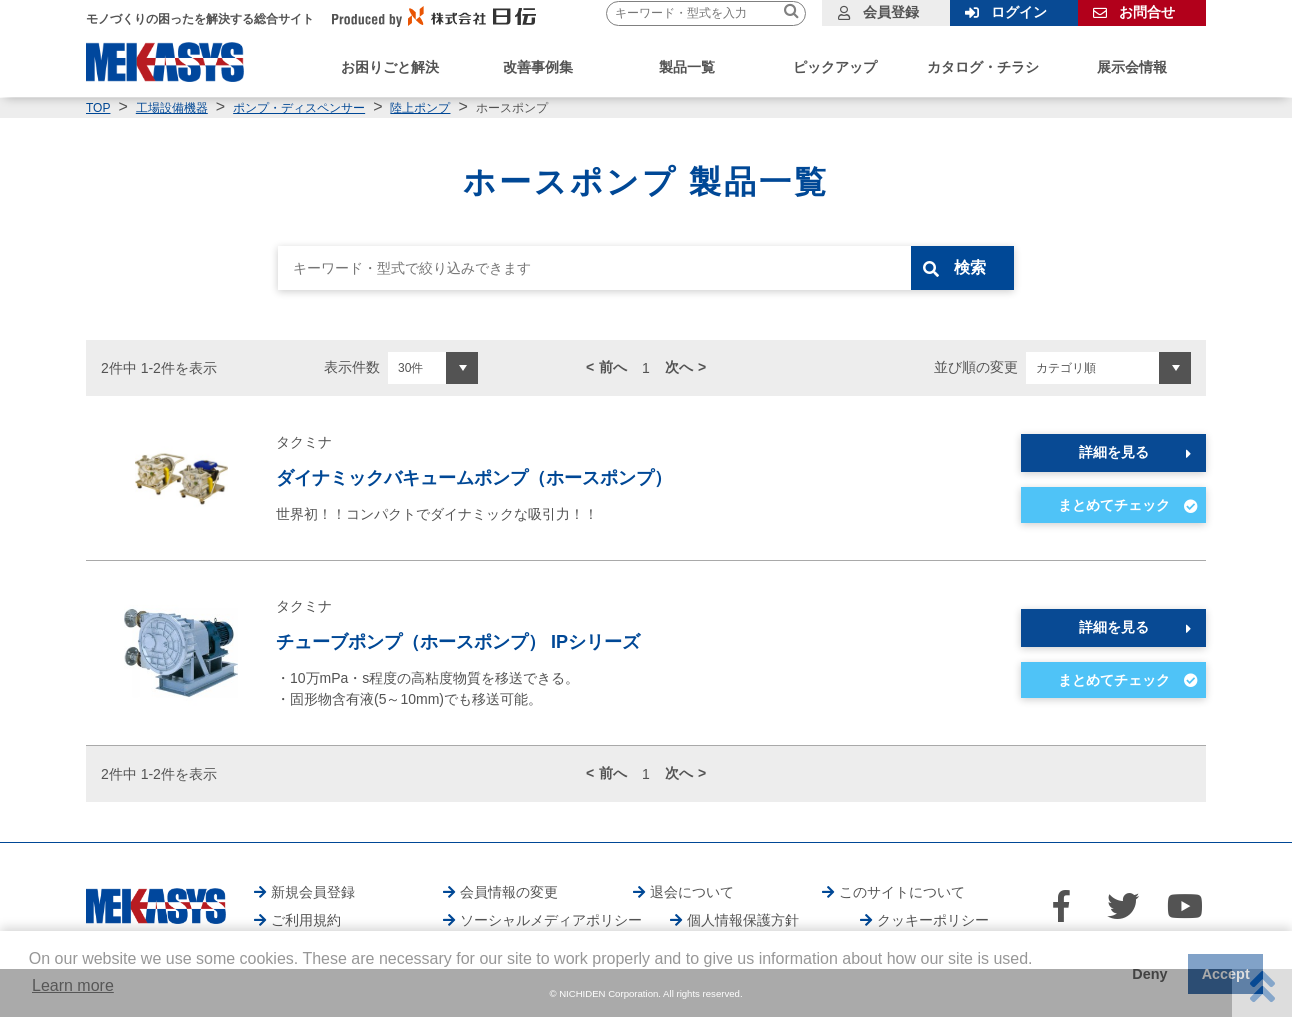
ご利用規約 (306, 920)
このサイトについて (902, 892)
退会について (692, 892)
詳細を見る (1114, 452)
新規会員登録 (313, 892)
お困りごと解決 (390, 67)
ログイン (1019, 12)
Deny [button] (1149, 974)
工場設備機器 (172, 108)
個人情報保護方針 (743, 920)
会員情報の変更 (509, 892)
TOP (98, 108)
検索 (973, 267)
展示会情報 (1132, 67)
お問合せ (1147, 12)
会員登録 (891, 12)
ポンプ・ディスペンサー (299, 108)
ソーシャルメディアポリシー (551, 920)
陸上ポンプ (420, 108)
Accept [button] (1226, 974)
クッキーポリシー (933, 920)
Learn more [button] (73, 985)
